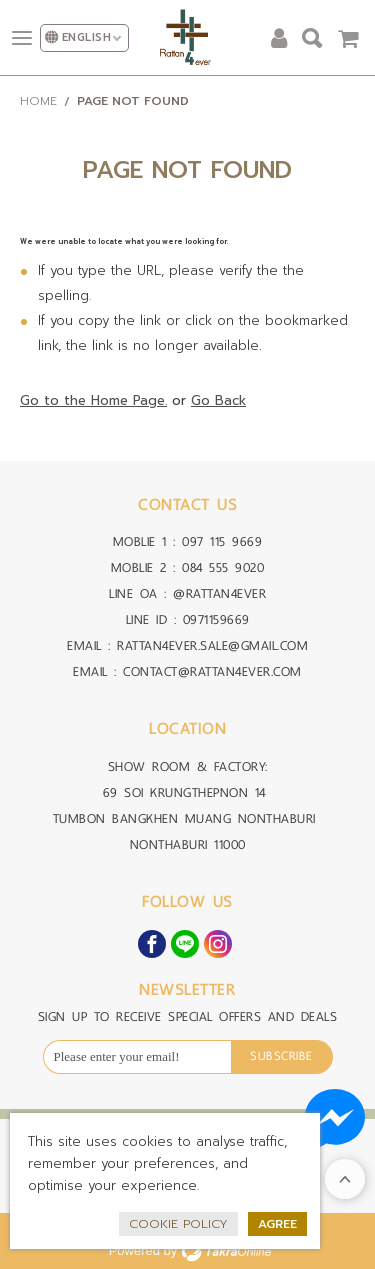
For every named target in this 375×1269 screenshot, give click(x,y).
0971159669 (216, 619)
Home (38, 101)
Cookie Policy (178, 1224)
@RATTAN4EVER (219, 593)
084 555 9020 (223, 567)
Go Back (218, 400)
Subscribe (281, 1056)
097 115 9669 (222, 541)
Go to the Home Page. (93, 400)
